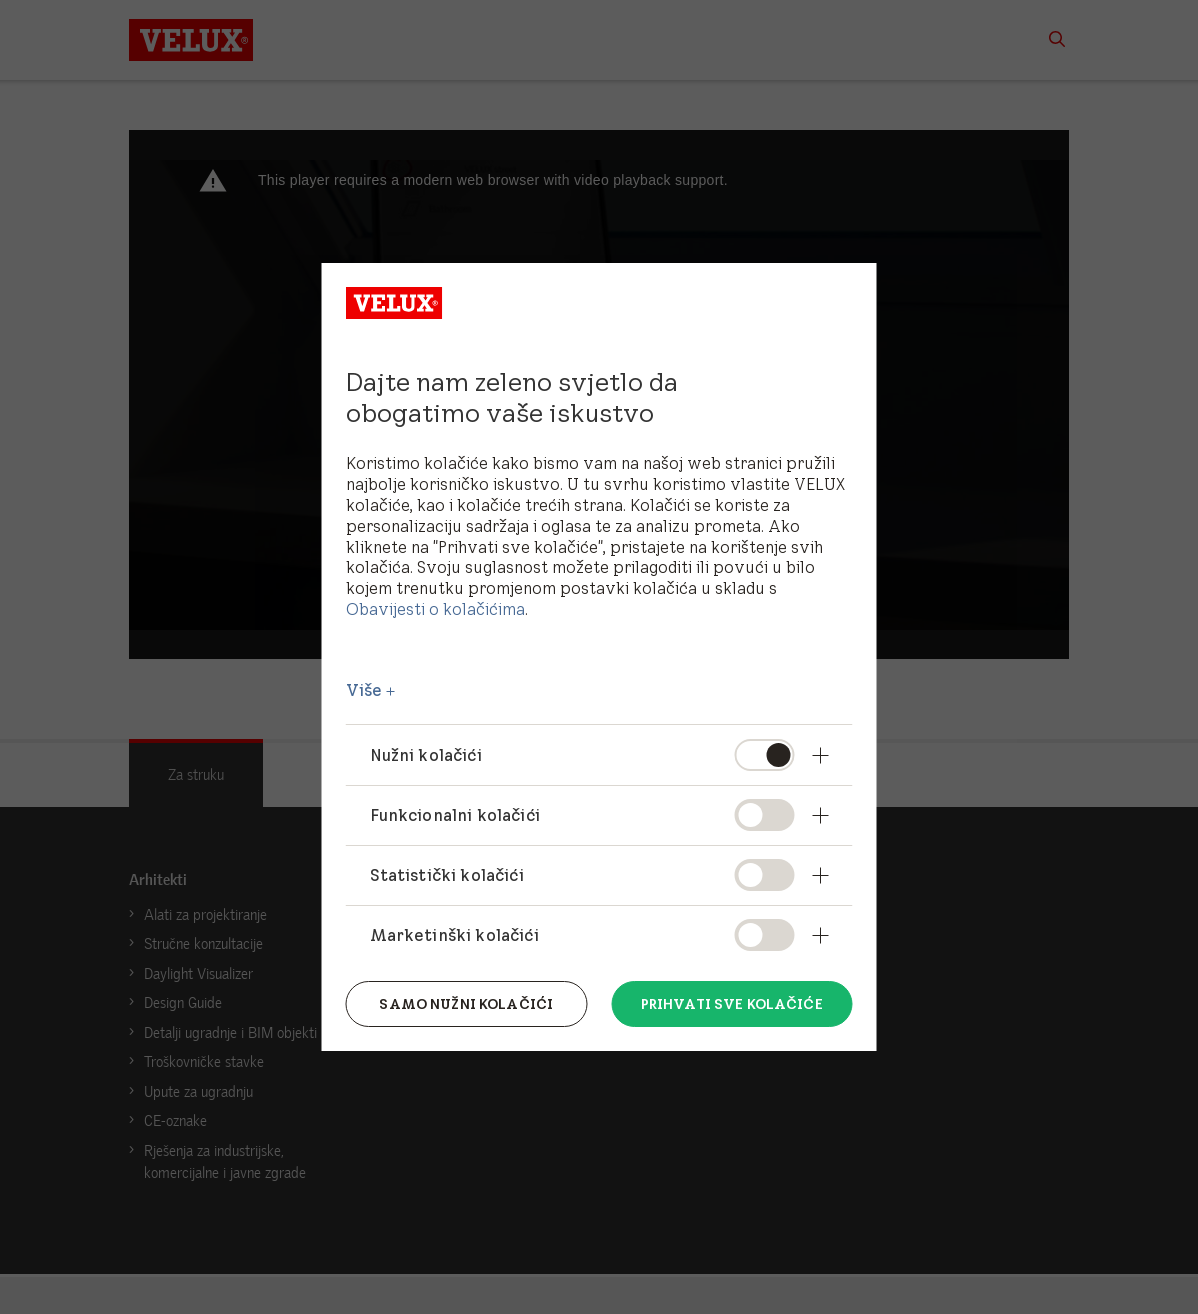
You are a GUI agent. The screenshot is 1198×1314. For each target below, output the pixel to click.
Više (364, 690)
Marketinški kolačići (454, 935)
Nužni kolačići (426, 755)
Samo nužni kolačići (466, 1004)
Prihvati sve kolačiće (732, 1004)
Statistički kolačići (447, 875)
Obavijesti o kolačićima (435, 609)
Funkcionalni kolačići (455, 815)
